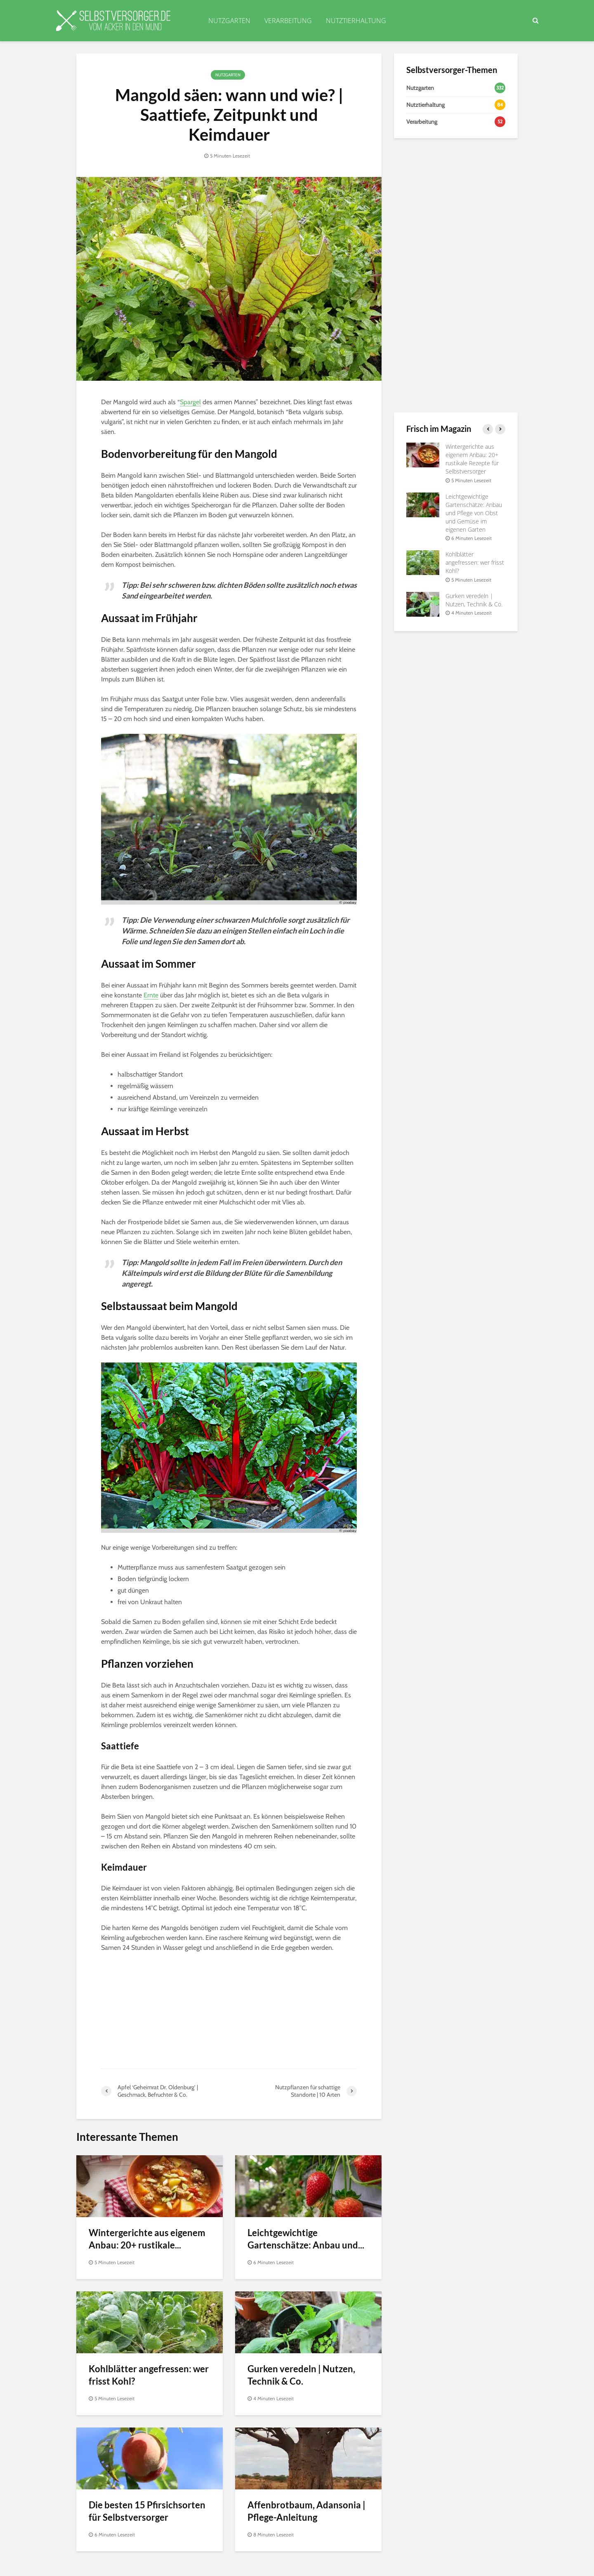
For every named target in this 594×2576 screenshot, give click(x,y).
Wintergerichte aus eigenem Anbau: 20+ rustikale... (147, 2239)
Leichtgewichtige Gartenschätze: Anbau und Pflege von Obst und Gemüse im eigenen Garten (474, 513)
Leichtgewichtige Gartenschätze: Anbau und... (306, 2239)
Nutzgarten (227, 75)
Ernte (151, 995)
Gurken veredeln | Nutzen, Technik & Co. (301, 2375)
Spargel (190, 402)
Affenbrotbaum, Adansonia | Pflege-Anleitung (306, 2511)
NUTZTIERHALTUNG (356, 20)
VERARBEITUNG (288, 20)
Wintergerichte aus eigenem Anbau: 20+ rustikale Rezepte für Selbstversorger (472, 459)
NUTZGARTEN (229, 20)
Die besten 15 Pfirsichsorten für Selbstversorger (147, 2511)
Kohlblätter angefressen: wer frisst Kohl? (149, 2375)
